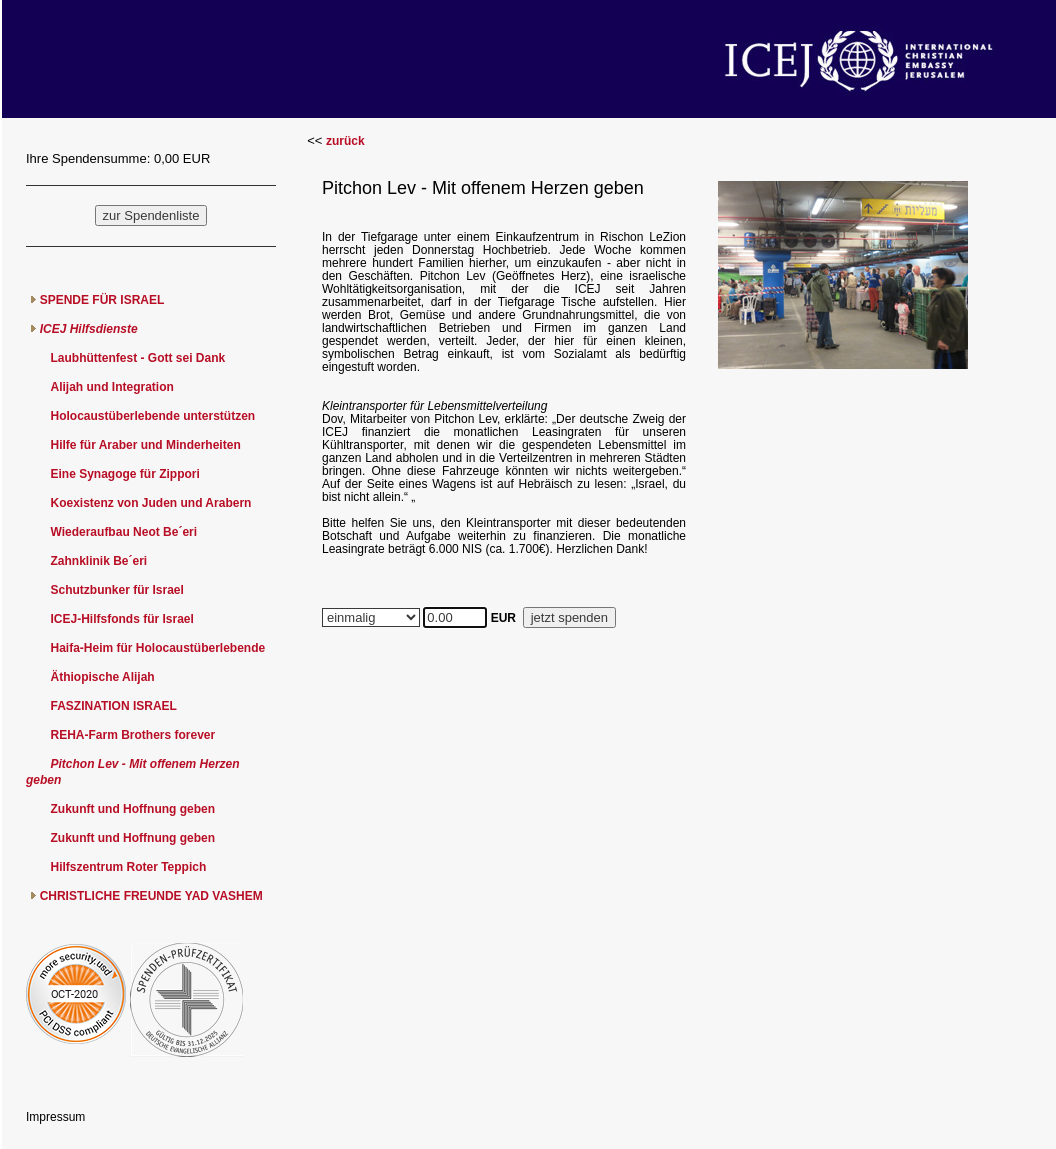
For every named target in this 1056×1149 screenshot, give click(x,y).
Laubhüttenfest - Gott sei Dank (137, 358)
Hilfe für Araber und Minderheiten (145, 445)
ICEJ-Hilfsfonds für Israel (121, 619)
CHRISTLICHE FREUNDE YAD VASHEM (151, 896)
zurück (345, 141)
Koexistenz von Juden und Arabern (150, 503)
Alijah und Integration (111, 387)
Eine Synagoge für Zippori (124, 474)
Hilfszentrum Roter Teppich (128, 867)
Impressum (55, 1117)
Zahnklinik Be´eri (98, 561)
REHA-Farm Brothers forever (132, 735)
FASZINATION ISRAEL (113, 706)
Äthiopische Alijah (102, 677)
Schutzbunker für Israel (116, 590)
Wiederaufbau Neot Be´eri (123, 532)
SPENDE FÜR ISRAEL (102, 300)
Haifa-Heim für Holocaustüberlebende (157, 648)
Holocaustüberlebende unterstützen (152, 416)
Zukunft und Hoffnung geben (132, 809)
